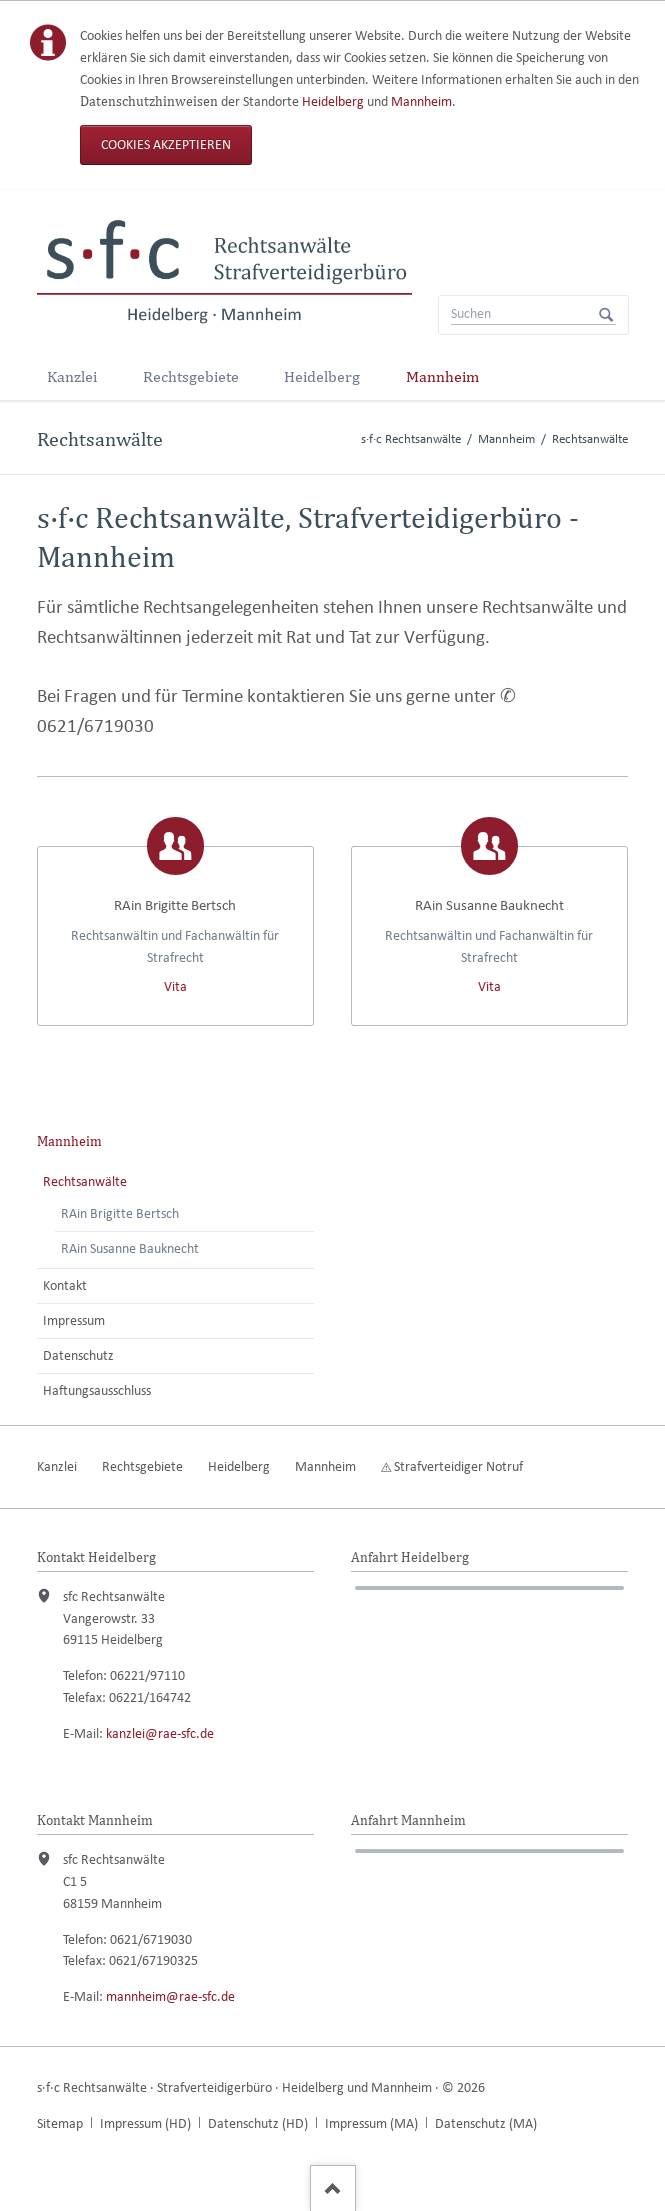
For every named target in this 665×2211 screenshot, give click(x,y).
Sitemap (60, 2123)
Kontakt (65, 1285)
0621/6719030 (95, 725)
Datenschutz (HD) (258, 2123)
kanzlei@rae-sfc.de (160, 1733)
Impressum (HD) (145, 2123)
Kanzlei (72, 376)
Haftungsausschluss (97, 1390)
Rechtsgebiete (191, 376)
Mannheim (421, 101)
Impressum (74, 1320)
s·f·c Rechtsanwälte (411, 438)
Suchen (606, 315)
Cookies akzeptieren (166, 144)
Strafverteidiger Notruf (458, 1466)
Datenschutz (78, 1355)
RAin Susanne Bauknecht (130, 1248)
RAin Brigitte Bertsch (120, 1213)
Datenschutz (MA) (486, 2123)
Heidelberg (333, 101)
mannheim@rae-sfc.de (170, 1996)
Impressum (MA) (371, 2123)
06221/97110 (147, 1675)
